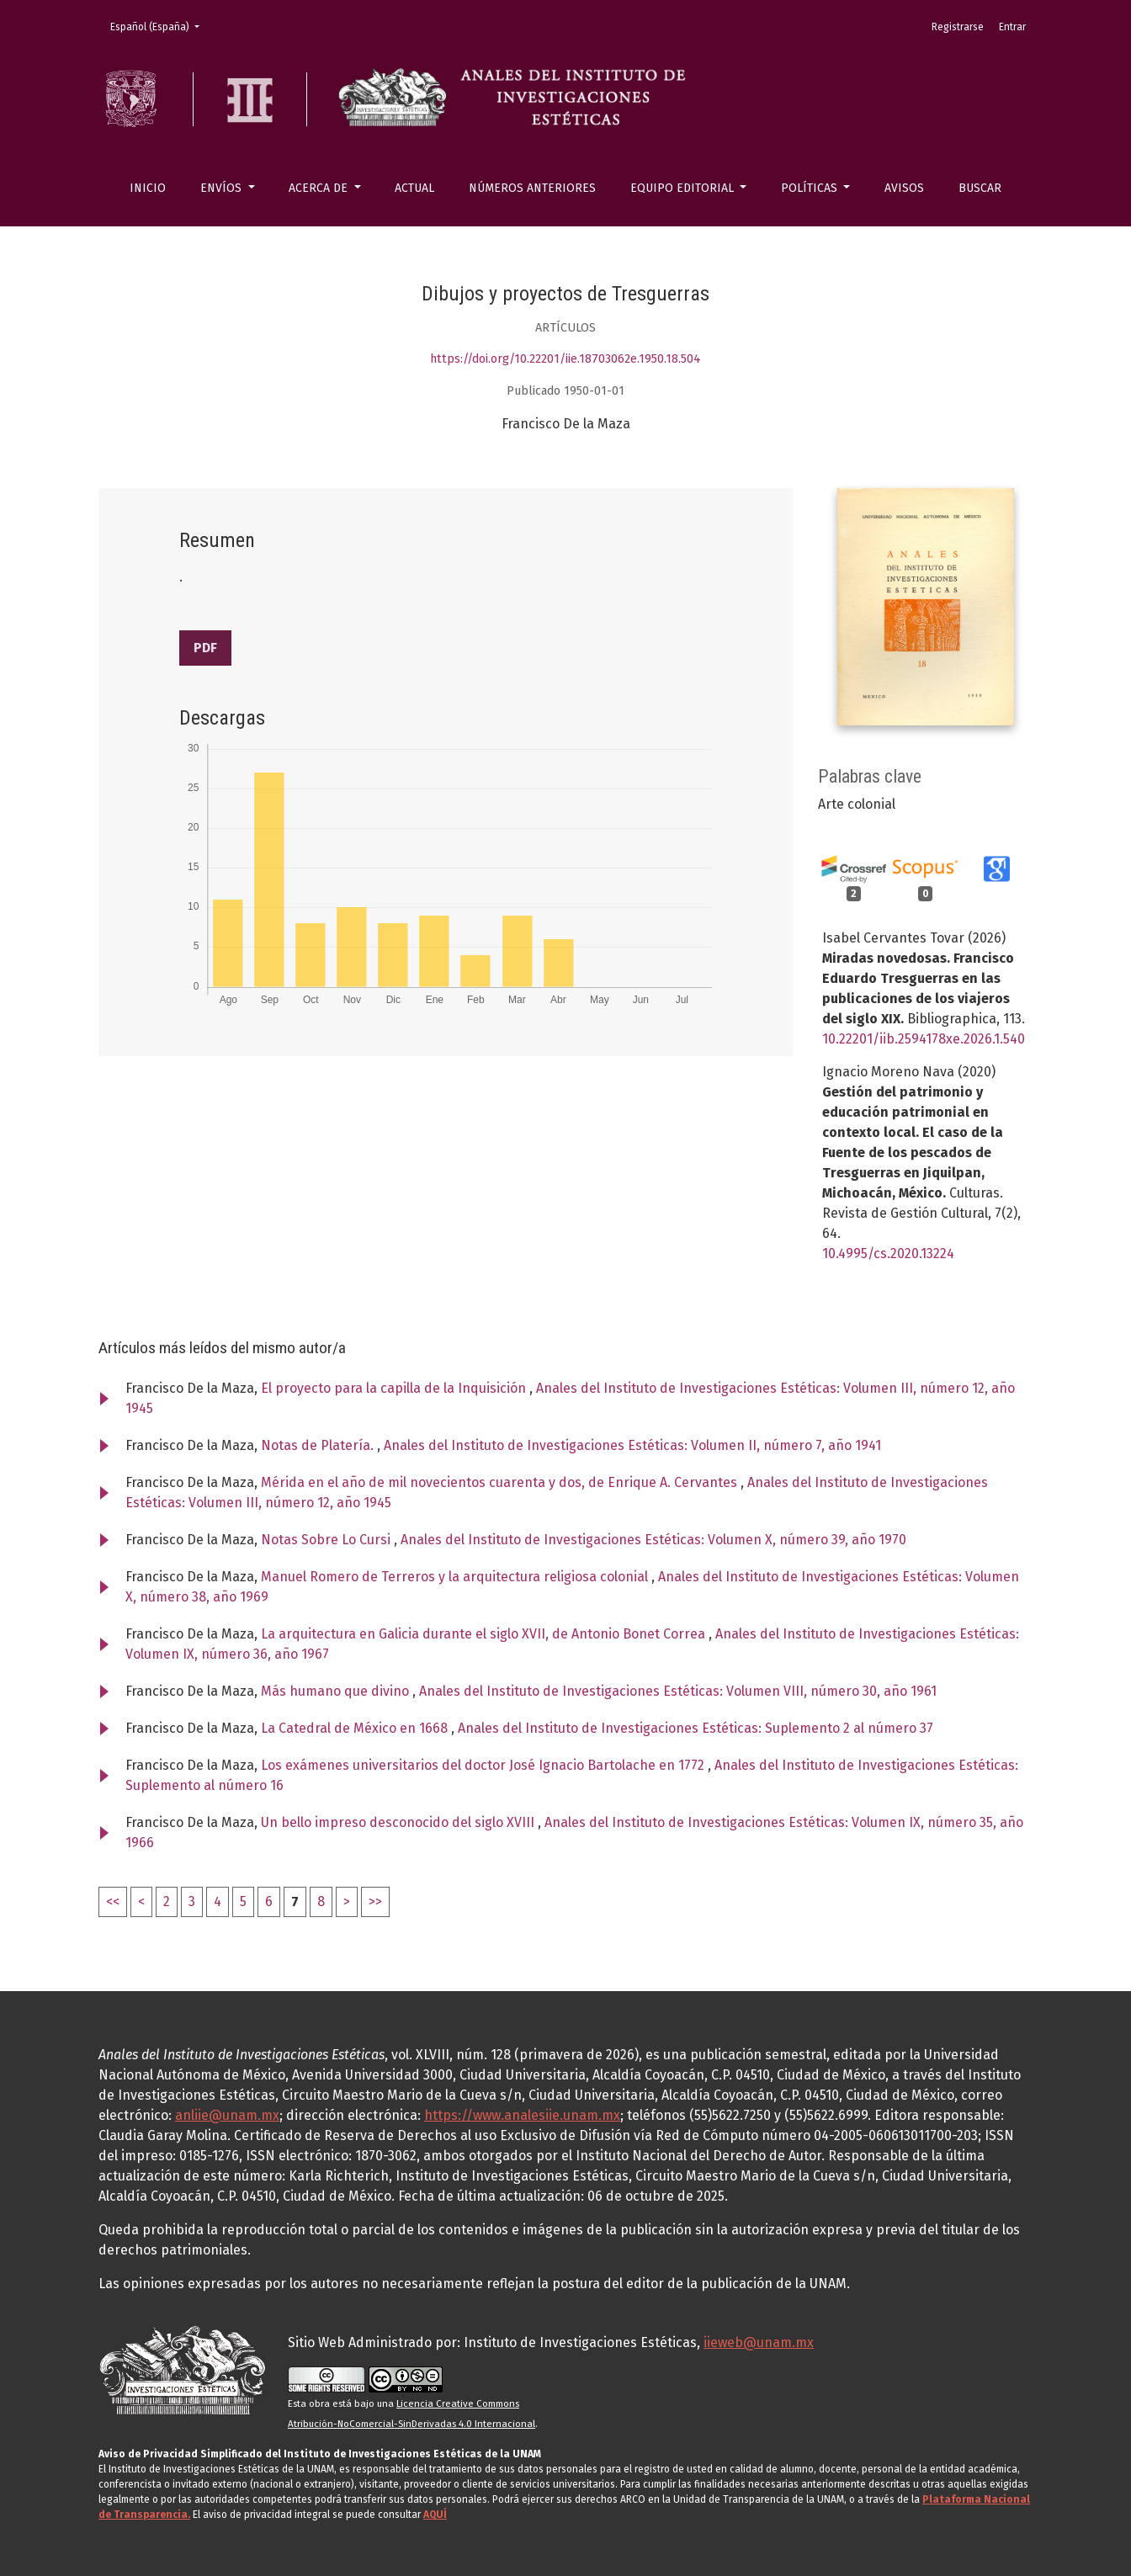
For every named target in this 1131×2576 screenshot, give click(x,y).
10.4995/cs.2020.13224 (888, 1253)
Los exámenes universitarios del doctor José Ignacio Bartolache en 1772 (484, 1765)
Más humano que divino (336, 1691)
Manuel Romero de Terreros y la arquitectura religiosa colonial (456, 1577)
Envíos (222, 188)
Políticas (811, 188)
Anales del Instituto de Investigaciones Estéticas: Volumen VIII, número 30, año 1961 (678, 1691)
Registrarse (958, 27)
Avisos (904, 188)
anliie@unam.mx (227, 2115)
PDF (205, 648)
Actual (414, 188)
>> (375, 1901)
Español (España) (159, 26)
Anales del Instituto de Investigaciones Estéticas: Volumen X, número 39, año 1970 (653, 1540)
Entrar (1012, 27)
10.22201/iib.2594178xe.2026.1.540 (923, 1039)
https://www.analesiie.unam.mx (522, 2115)
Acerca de (320, 188)
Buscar (979, 188)
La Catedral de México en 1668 (356, 1728)
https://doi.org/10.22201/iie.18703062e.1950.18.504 (565, 359)
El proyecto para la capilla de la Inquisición (395, 1388)
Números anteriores (532, 188)
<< (112, 1901)
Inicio (148, 188)
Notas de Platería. (319, 1445)
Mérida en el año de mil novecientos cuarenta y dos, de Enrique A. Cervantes (501, 1482)
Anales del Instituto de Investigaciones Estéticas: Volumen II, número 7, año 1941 (632, 1445)
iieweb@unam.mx (759, 2342)
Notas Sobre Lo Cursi (327, 1540)
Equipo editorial (683, 188)
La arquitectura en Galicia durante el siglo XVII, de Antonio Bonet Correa (485, 1634)
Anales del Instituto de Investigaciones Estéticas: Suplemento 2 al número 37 (695, 1728)
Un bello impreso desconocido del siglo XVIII (399, 1822)
